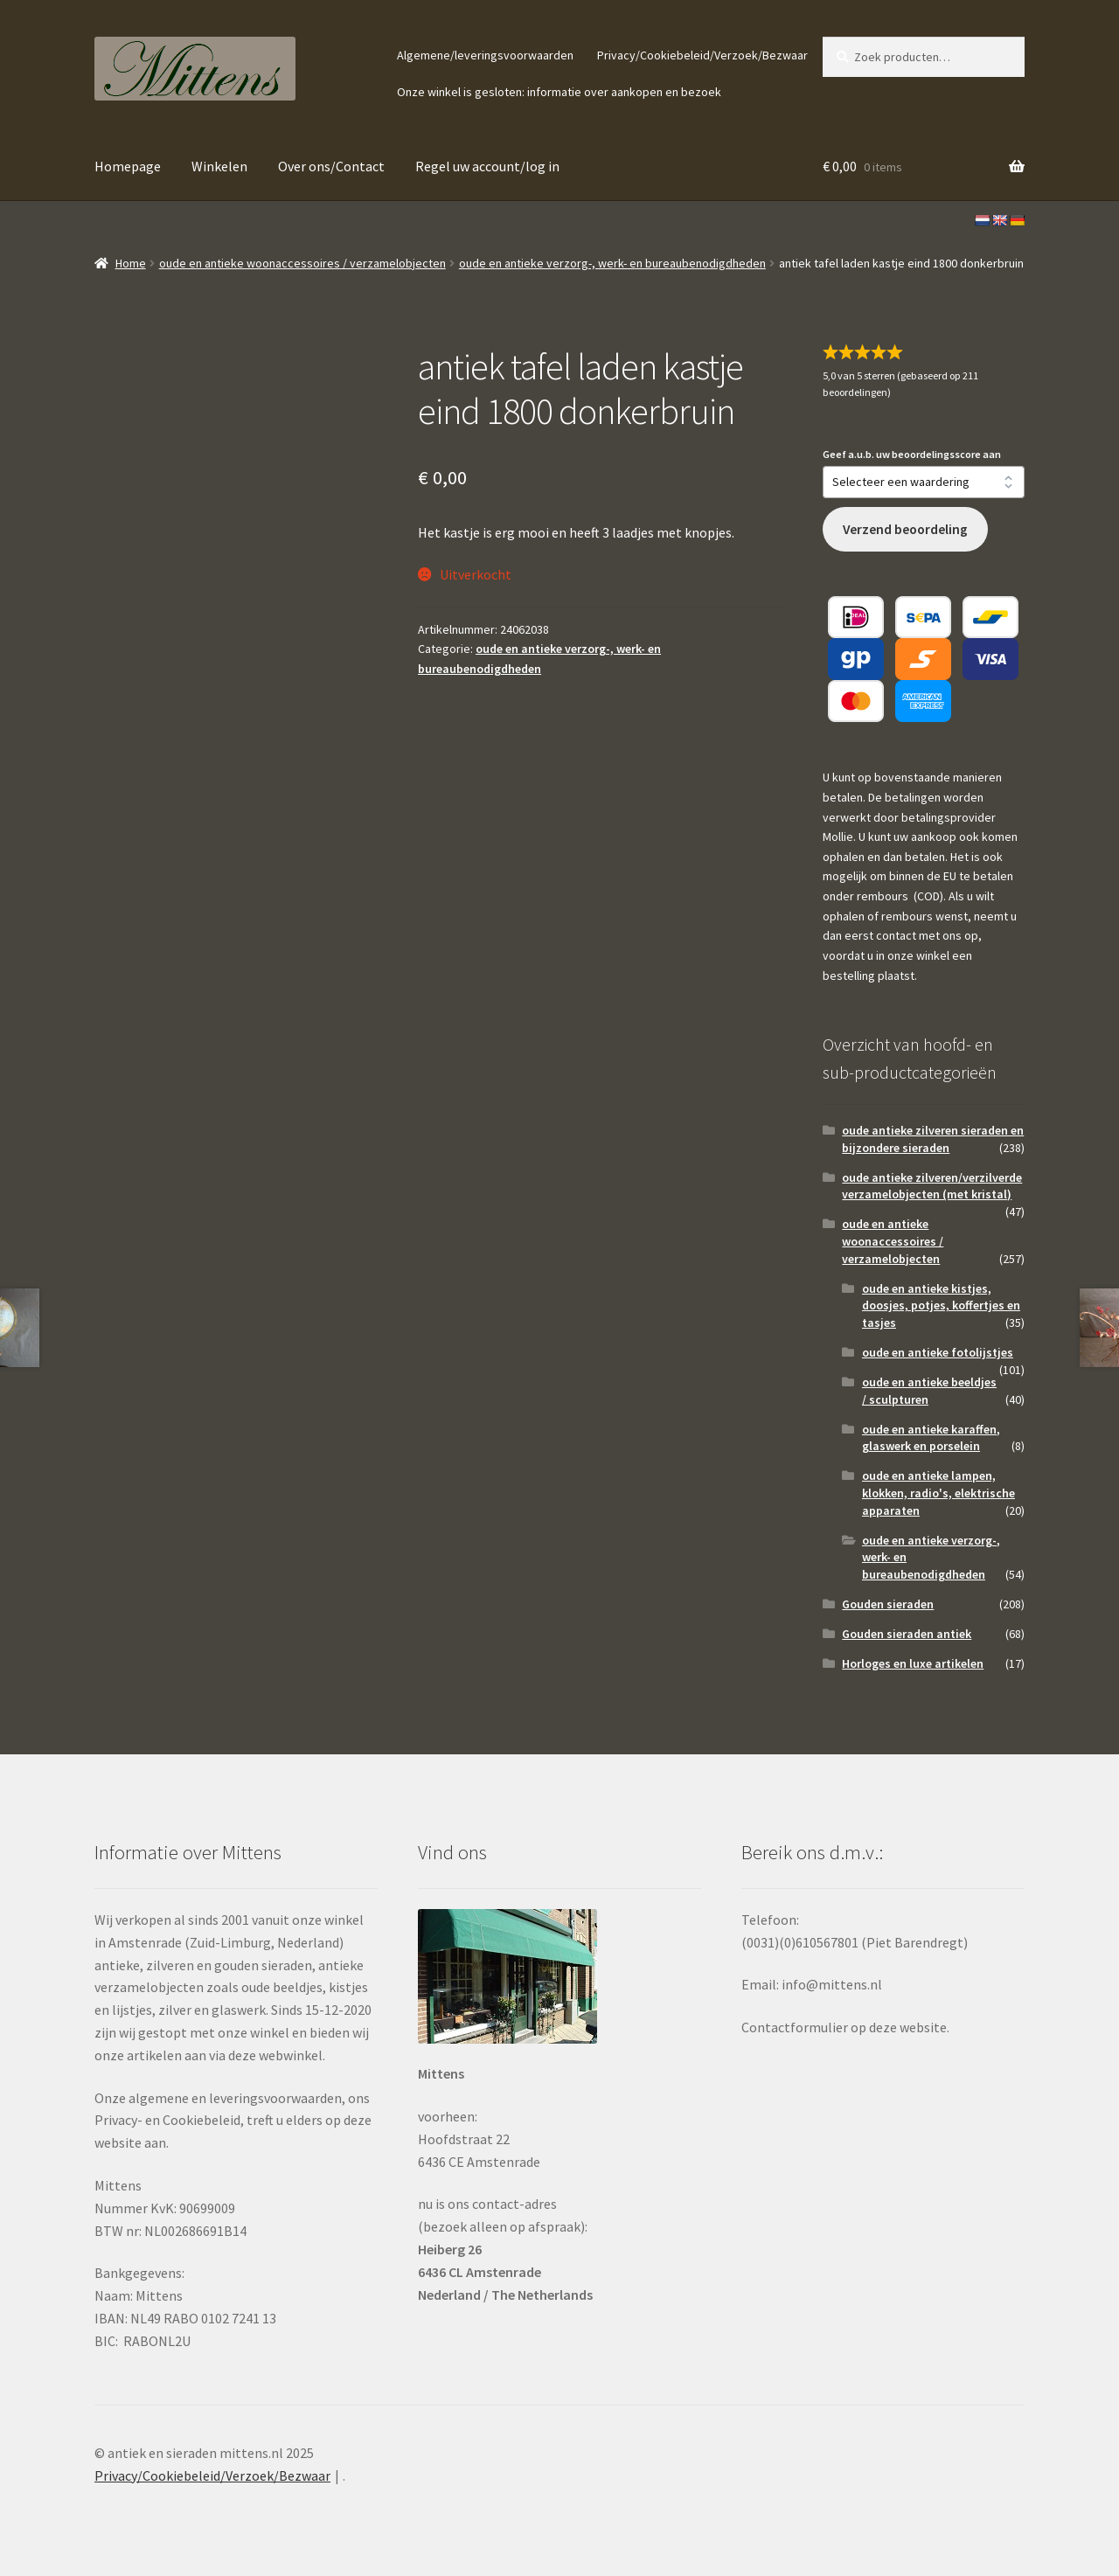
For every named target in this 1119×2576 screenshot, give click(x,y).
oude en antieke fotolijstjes (937, 1352)
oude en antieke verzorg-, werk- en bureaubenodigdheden (612, 263)
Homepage (127, 166)
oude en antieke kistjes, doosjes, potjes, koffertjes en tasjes (941, 1306)
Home (130, 263)
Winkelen (219, 166)
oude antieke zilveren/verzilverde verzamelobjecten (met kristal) (932, 1186)
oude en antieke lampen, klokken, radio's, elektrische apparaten (938, 1493)
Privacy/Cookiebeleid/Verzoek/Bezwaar (702, 55)
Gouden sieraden (888, 1604)
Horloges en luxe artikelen (912, 1663)
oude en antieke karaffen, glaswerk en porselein (931, 1438)
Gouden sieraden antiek (906, 1634)
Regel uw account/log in (487, 166)
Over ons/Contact (331, 166)
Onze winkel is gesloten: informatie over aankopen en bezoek (559, 92)
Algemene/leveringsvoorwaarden (485, 55)
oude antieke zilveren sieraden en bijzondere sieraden (933, 1139)
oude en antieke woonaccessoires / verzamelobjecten (302, 263)
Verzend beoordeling (905, 529)
